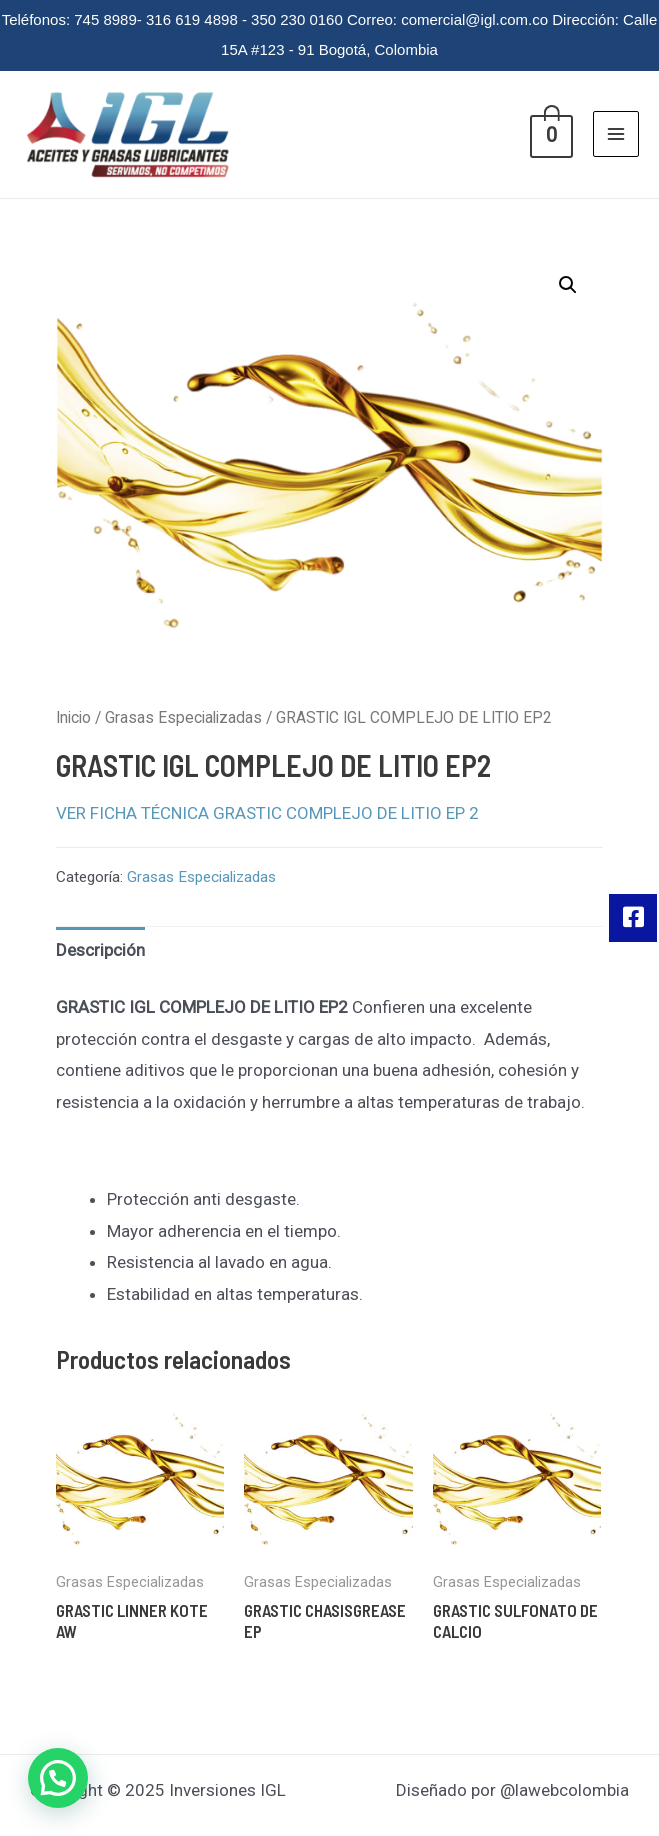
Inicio (73, 717)
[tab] (100, 951)
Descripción (100, 950)
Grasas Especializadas (183, 717)
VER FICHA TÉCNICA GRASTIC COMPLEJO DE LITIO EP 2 (267, 813)
